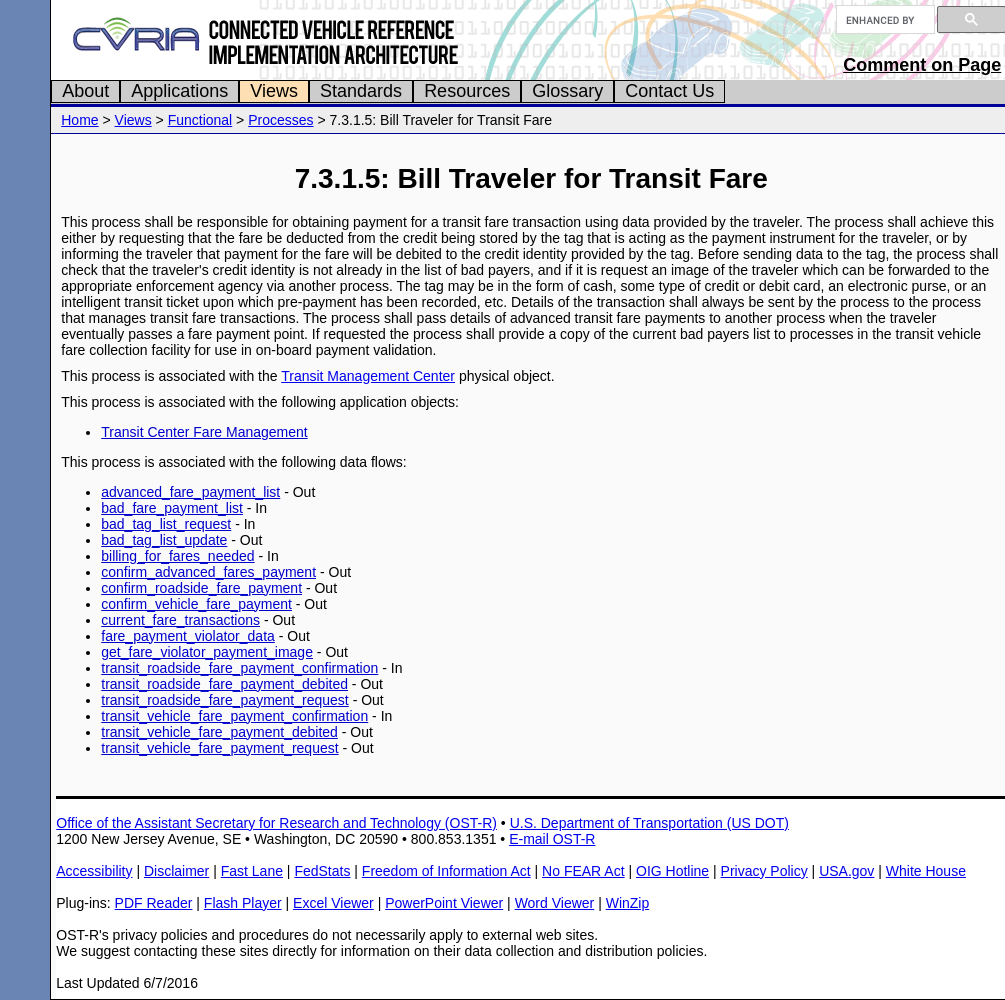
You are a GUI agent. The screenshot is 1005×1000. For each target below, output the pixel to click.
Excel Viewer (333, 903)
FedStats (322, 871)
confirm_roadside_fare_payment (201, 588)
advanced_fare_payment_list (190, 492)
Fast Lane (252, 871)
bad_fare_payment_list (172, 508)
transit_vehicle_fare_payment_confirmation (234, 716)
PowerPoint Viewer (444, 903)
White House (926, 871)
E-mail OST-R (552, 839)
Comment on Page (922, 65)
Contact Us (669, 91)
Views (274, 91)
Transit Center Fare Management (204, 432)
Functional (200, 120)
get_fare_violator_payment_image (207, 652)
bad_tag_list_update (164, 540)
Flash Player (243, 903)
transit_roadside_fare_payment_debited (224, 684)
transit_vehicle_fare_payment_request (219, 748)
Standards (361, 91)
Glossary (567, 91)
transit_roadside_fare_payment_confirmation (239, 668)
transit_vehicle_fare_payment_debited (219, 732)
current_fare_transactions (180, 620)
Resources (467, 91)
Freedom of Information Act (446, 871)
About (85, 91)
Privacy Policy (764, 871)
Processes (280, 120)
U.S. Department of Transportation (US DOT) (649, 823)
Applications (179, 91)
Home (79, 120)
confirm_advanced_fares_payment (208, 572)
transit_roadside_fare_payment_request (225, 700)
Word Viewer (555, 903)
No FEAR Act (583, 871)
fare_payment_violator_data (188, 636)
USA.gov (846, 871)
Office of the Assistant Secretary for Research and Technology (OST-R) (276, 823)
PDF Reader (154, 903)
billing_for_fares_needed (177, 556)
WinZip (628, 903)
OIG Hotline (672, 871)
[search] (883, 20)
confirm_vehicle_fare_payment (196, 604)
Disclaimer (176, 871)
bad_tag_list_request (166, 524)
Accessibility (94, 871)
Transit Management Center (368, 376)
